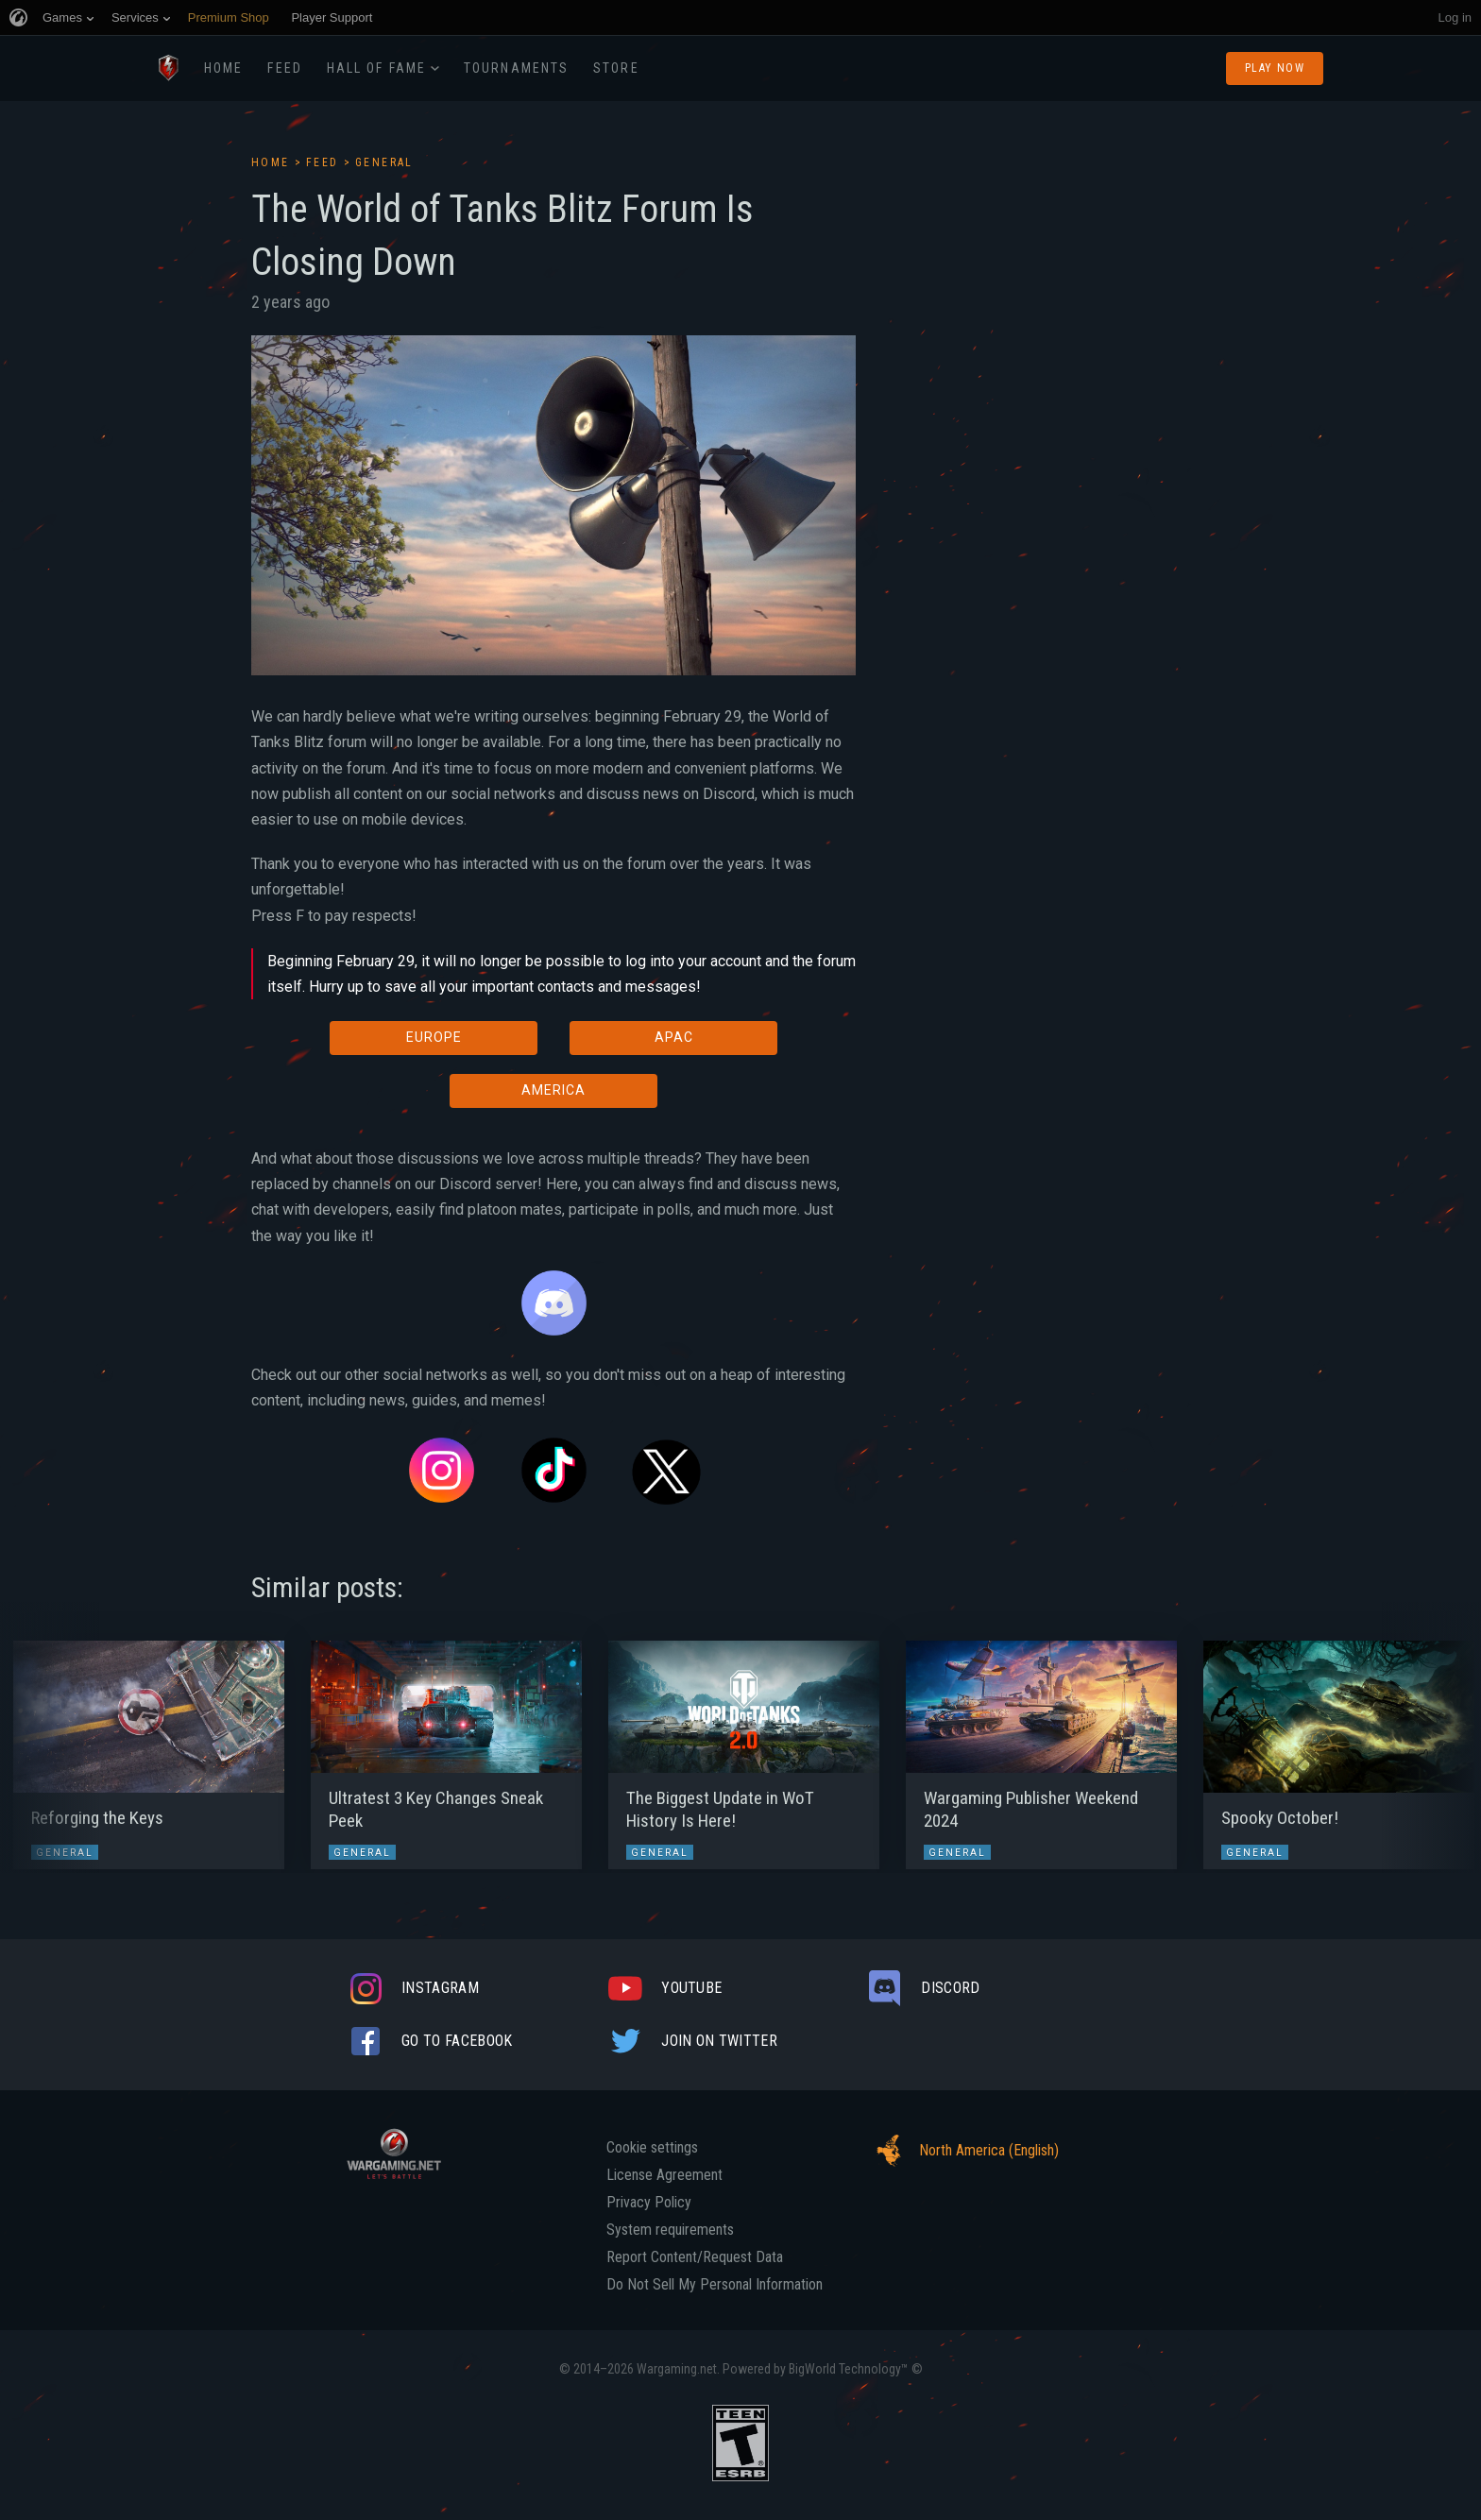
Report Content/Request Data (694, 2257)
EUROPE (434, 1037)
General (384, 162)
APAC (674, 1037)
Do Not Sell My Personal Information (714, 2284)
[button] (49, 1745)
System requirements (670, 2230)
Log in (1455, 17)
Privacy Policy (648, 2202)
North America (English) (962, 2150)
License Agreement (664, 2175)
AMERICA (553, 1090)
